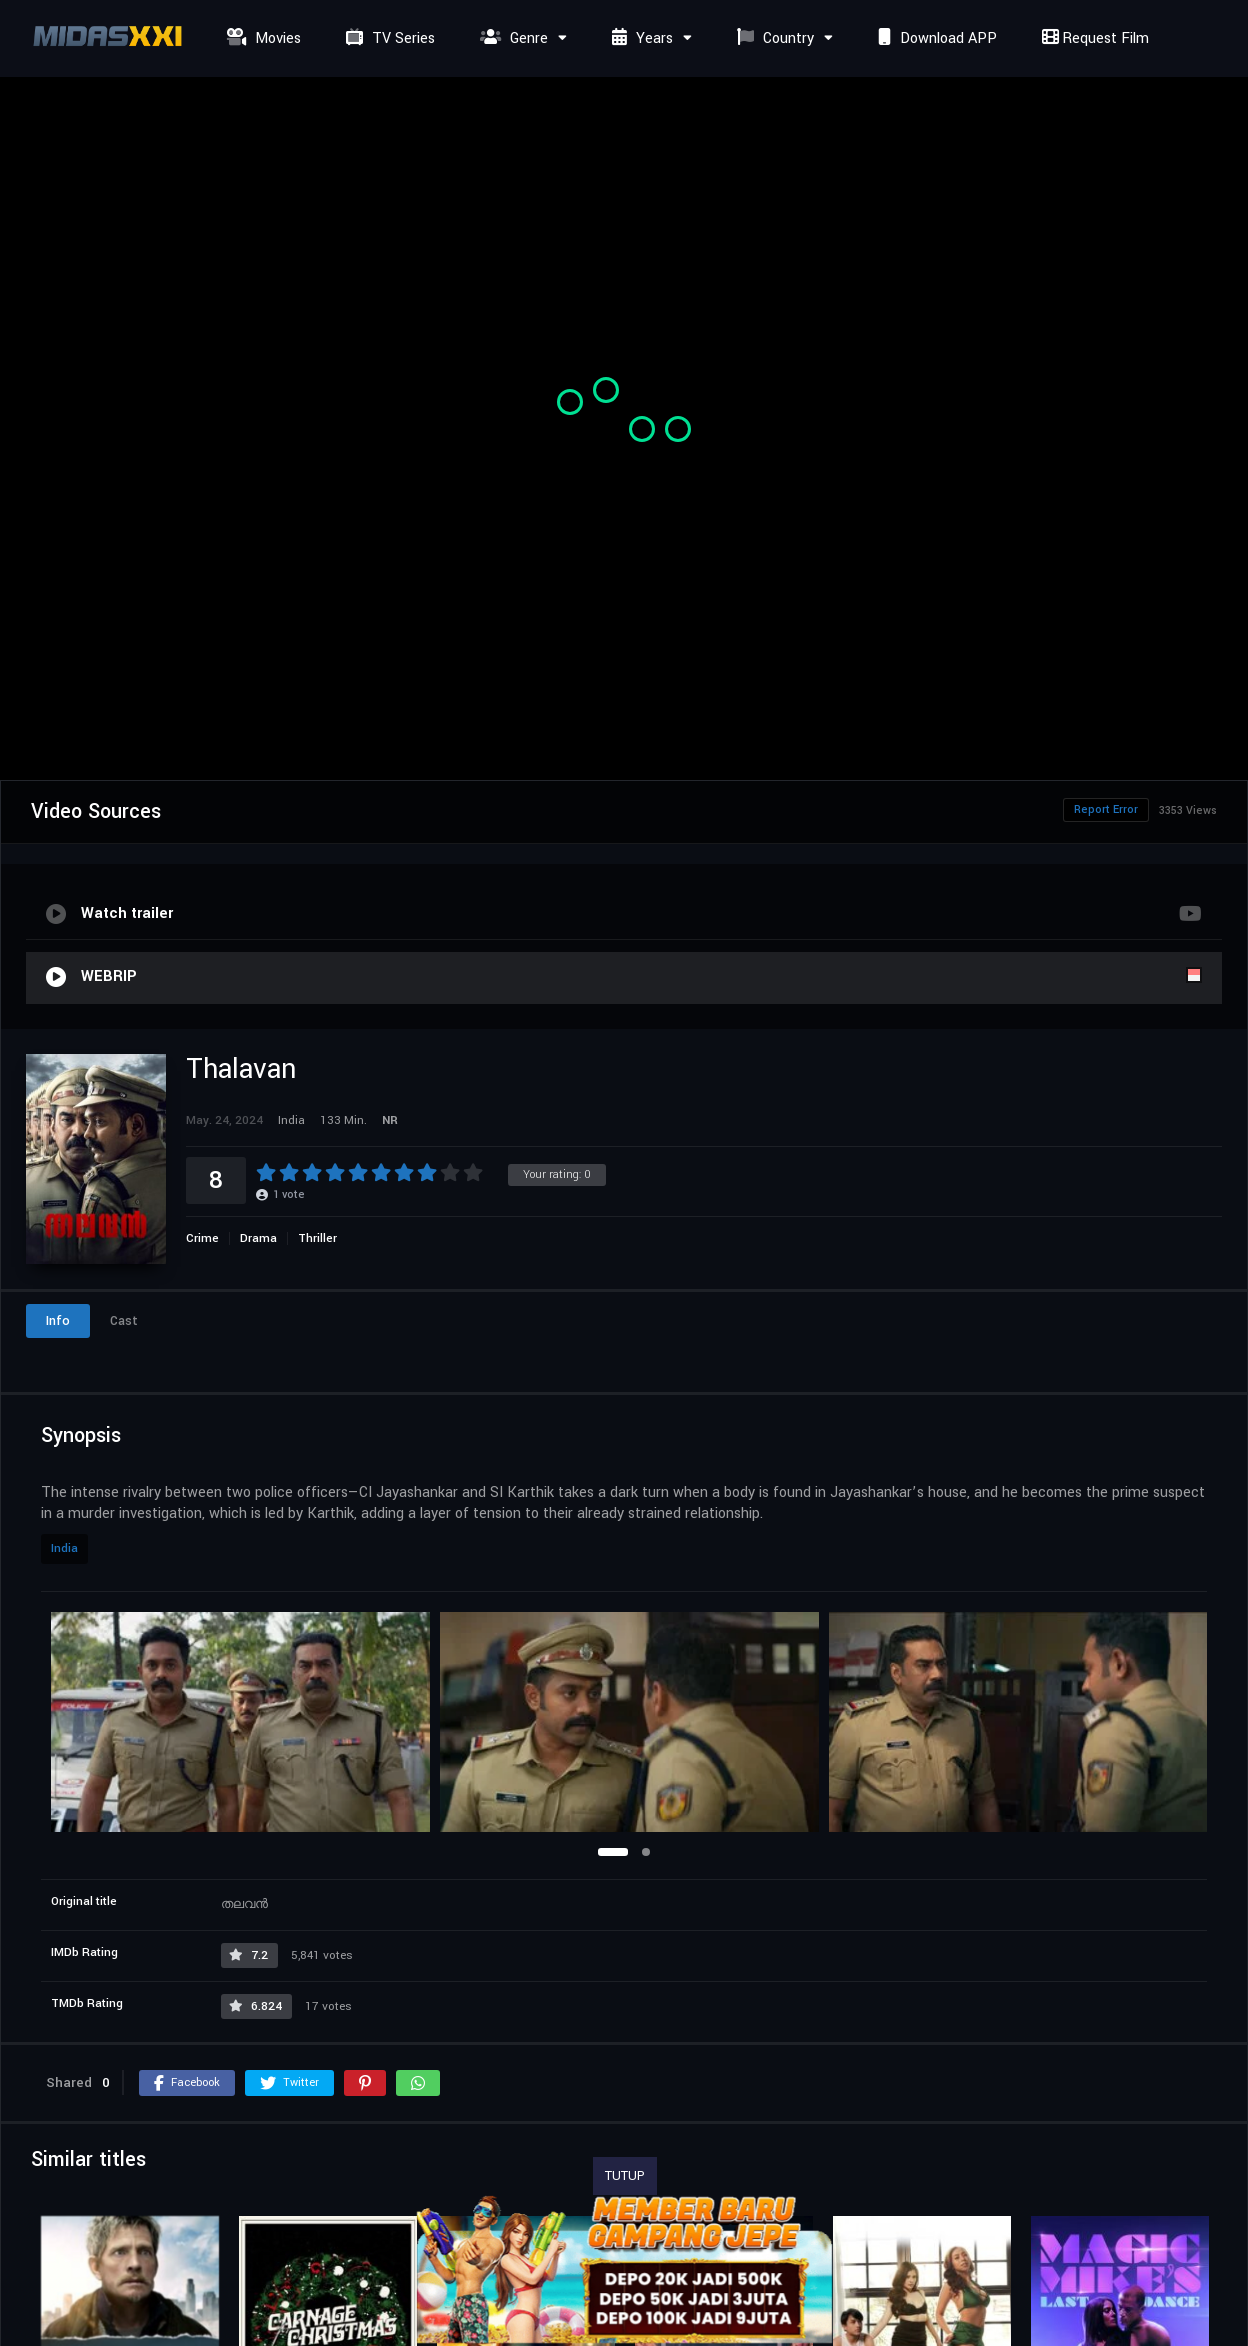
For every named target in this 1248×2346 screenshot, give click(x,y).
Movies (261, 38)
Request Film (1093, 38)
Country (773, 38)
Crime (202, 1238)
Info (58, 1321)
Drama (258, 1238)
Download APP (935, 38)
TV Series (388, 38)
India (64, 1548)
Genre (511, 38)
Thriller (317, 1238)
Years (640, 38)
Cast (124, 1321)
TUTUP (625, 2176)
